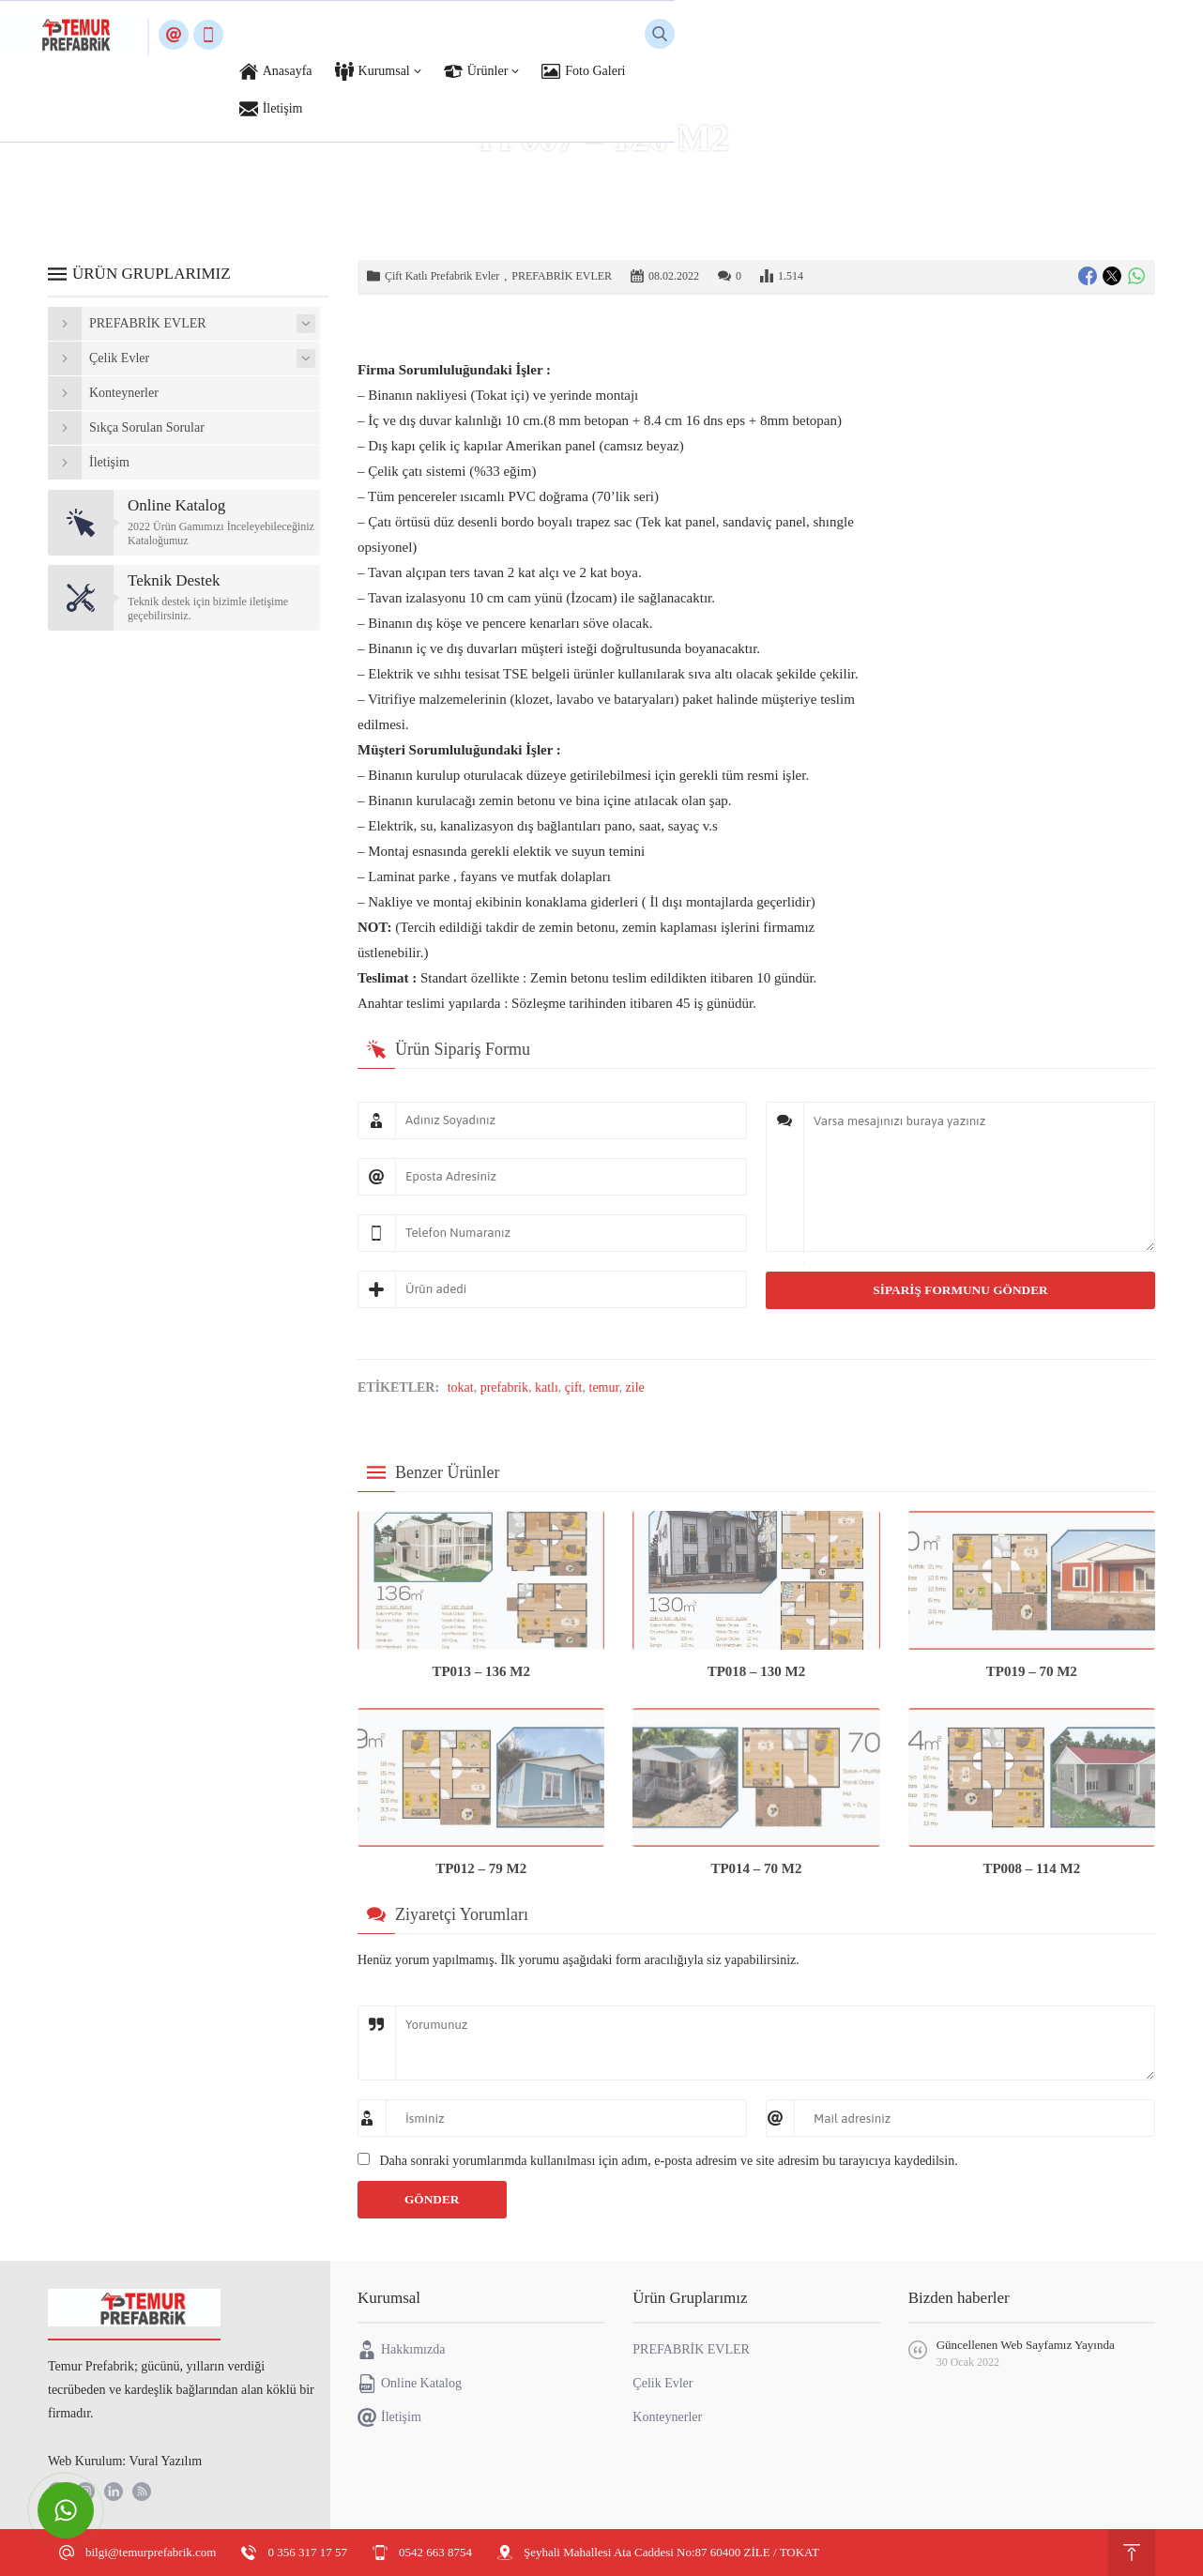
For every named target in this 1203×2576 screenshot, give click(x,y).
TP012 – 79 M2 (480, 1868)
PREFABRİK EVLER (587, 177)
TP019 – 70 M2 (1031, 1671)
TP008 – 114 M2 (1031, 1868)
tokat (461, 1387)
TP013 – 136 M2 (481, 1671)
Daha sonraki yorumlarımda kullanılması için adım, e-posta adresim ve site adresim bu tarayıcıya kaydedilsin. (669, 2161)
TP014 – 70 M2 (755, 1868)
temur (604, 1387)
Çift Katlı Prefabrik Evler (725, 177)
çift (574, 1387)
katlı (546, 1387)
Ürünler (494, 177)
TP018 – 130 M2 (757, 1671)
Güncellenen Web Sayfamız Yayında (1026, 2345)
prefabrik (504, 1387)
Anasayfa (436, 177)
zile (635, 1387)
